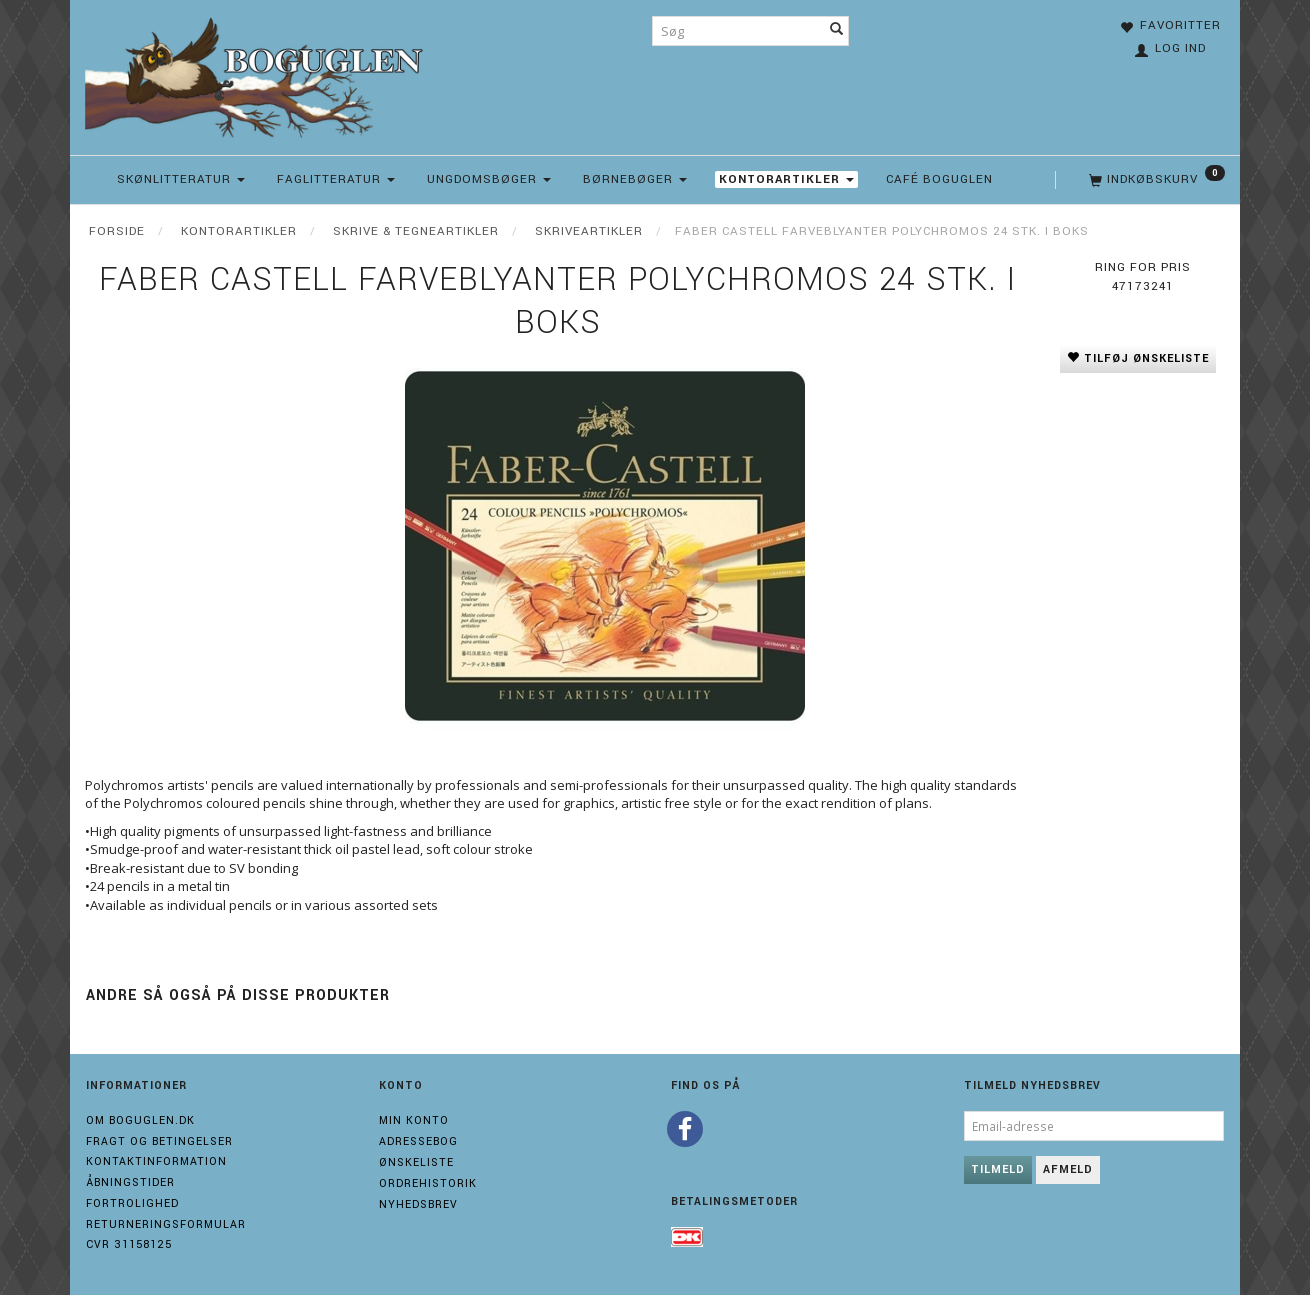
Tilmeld (998, 1169)
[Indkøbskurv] (1155, 180)
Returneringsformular (166, 1224)
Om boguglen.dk (140, 1120)
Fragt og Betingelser (159, 1141)
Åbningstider (130, 1182)
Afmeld (1068, 1169)
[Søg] (837, 31)
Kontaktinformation (156, 1161)
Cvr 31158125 (129, 1244)
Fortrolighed (132, 1203)
